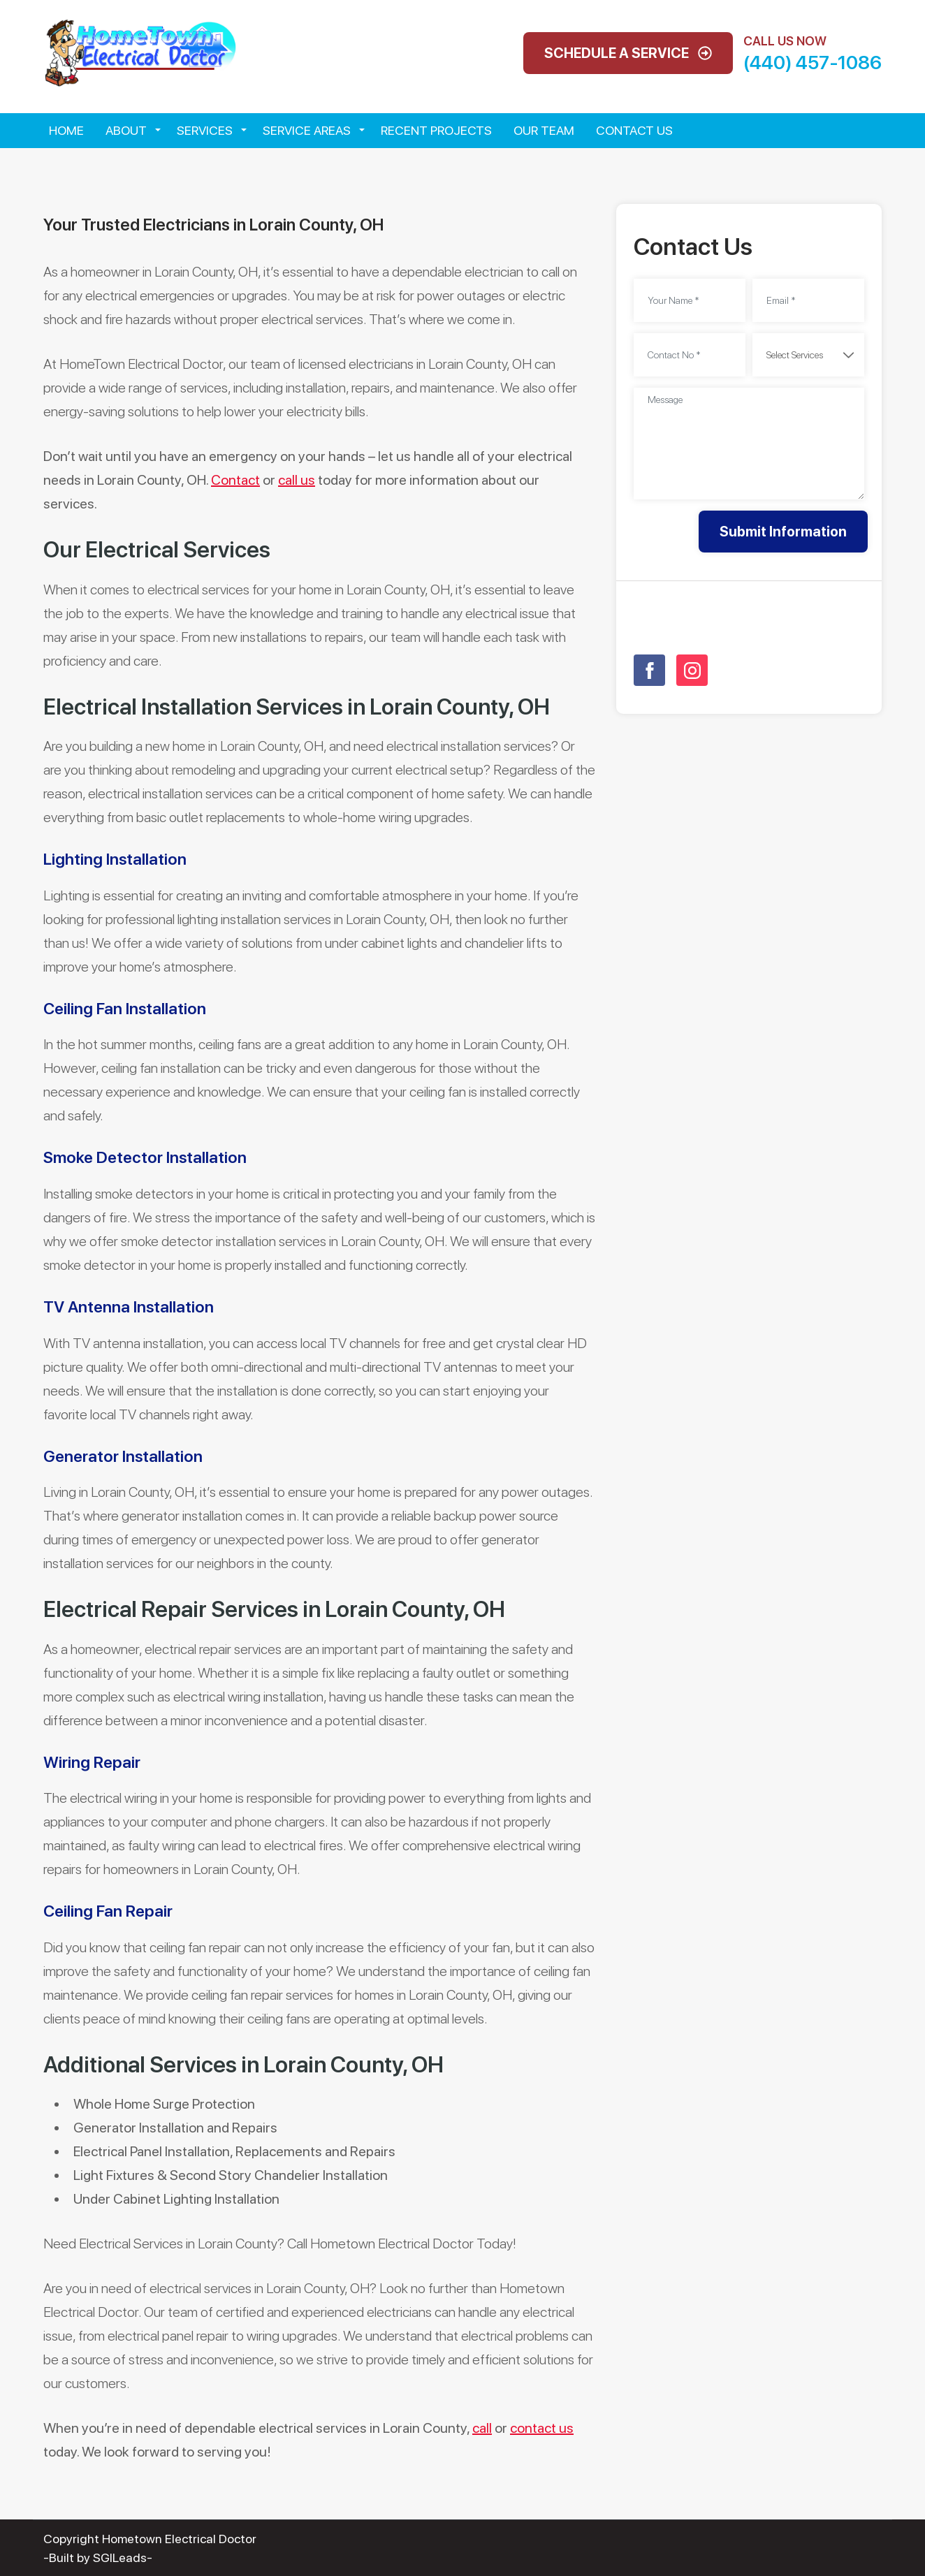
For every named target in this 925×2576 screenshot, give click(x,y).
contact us (542, 2428)
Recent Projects (436, 130)
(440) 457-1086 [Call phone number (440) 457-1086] (812, 62)
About (126, 130)
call (482, 2428)
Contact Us (634, 130)
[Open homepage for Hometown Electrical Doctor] (140, 52)
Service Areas (307, 130)
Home (66, 130)
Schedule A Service (628, 53)
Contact (235, 479)
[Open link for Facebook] (649, 670)
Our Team (544, 130)
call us (296, 479)
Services (205, 130)
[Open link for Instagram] (692, 670)
